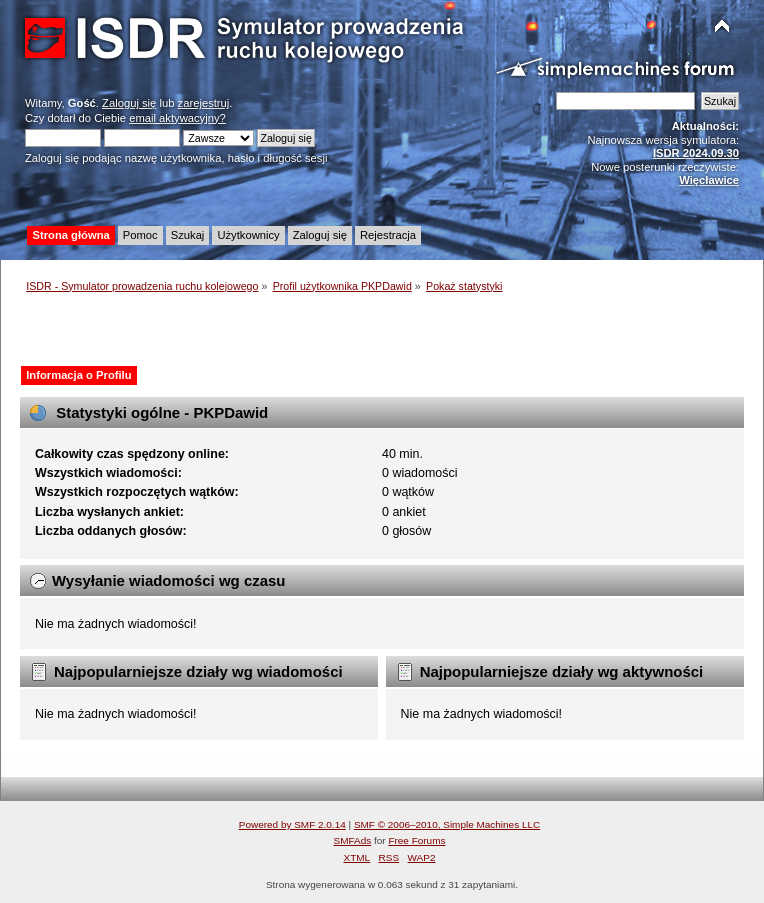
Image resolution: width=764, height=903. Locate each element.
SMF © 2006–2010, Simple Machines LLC (447, 824)
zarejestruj (204, 103)
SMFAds (353, 840)
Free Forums (416, 840)
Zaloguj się (129, 103)
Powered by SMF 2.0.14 (292, 824)
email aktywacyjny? (177, 118)
